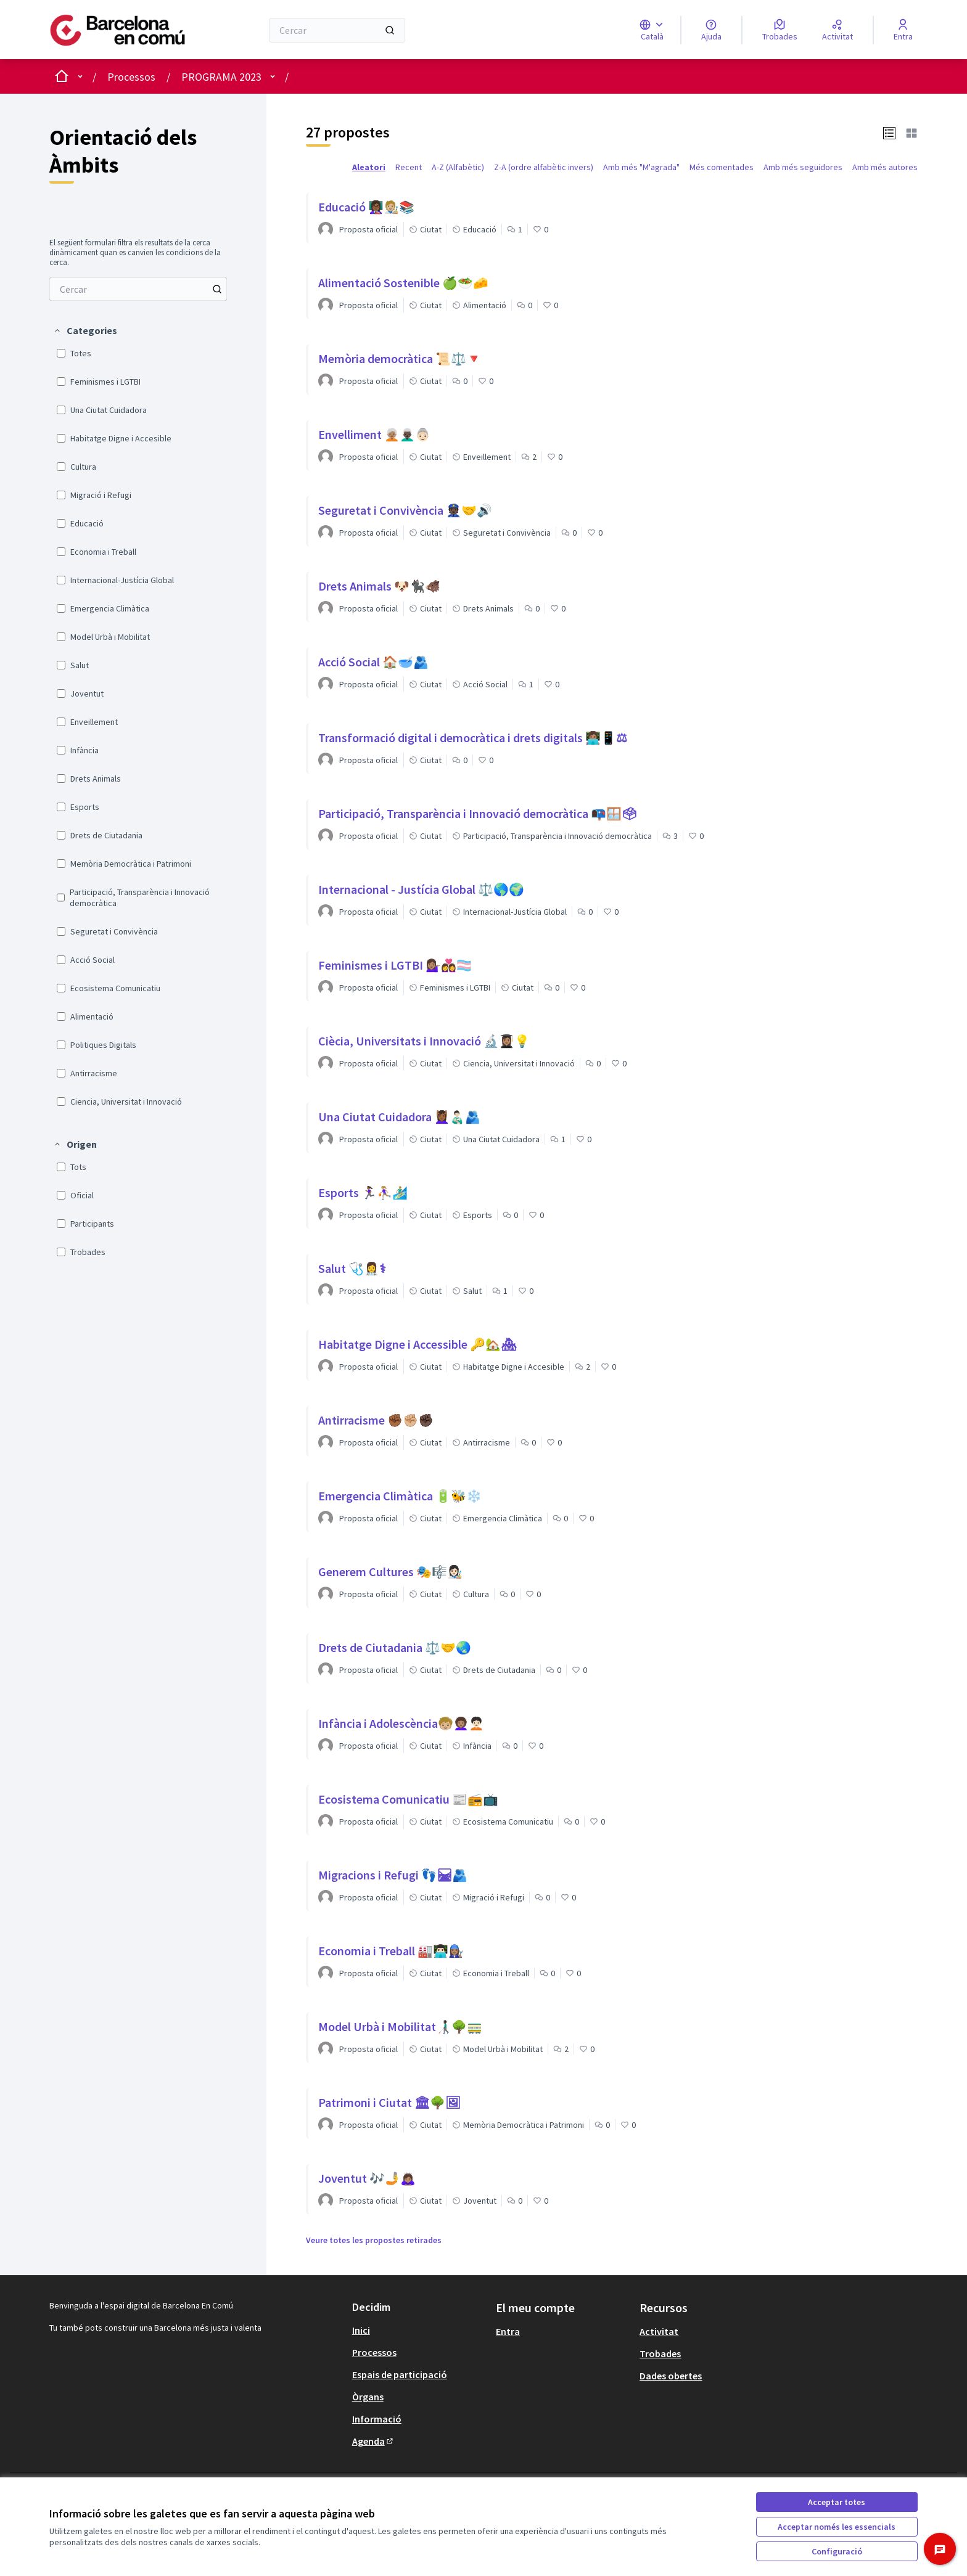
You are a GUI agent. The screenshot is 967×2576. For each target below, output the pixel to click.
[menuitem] (138, 289)
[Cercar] (337, 30)
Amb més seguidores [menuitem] (802, 167)
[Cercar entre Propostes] (138, 289)
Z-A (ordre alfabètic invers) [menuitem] (543, 167)
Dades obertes (671, 2376)
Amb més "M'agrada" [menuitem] (641, 167)
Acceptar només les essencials (836, 2526)
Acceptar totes (836, 2502)
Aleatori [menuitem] (368, 167)
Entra (508, 2331)
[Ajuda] (711, 30)
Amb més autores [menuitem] (885, 167)
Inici (361, 2330)
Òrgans (368, 2396)
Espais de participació (399, 2374)
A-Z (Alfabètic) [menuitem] (458, 167)
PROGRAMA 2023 (221, 77)
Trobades (660, 2353)
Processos (131, 77)
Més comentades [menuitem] (721, 167)
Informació (376, 2419)
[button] (85, 330)
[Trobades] (779, 30)
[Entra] (903, 30)
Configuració (837, 2551)
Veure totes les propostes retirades (374, 2240)
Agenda (373, 2441)
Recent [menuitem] (408, 167)
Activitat (659, 2331)
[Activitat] (837, 30)
